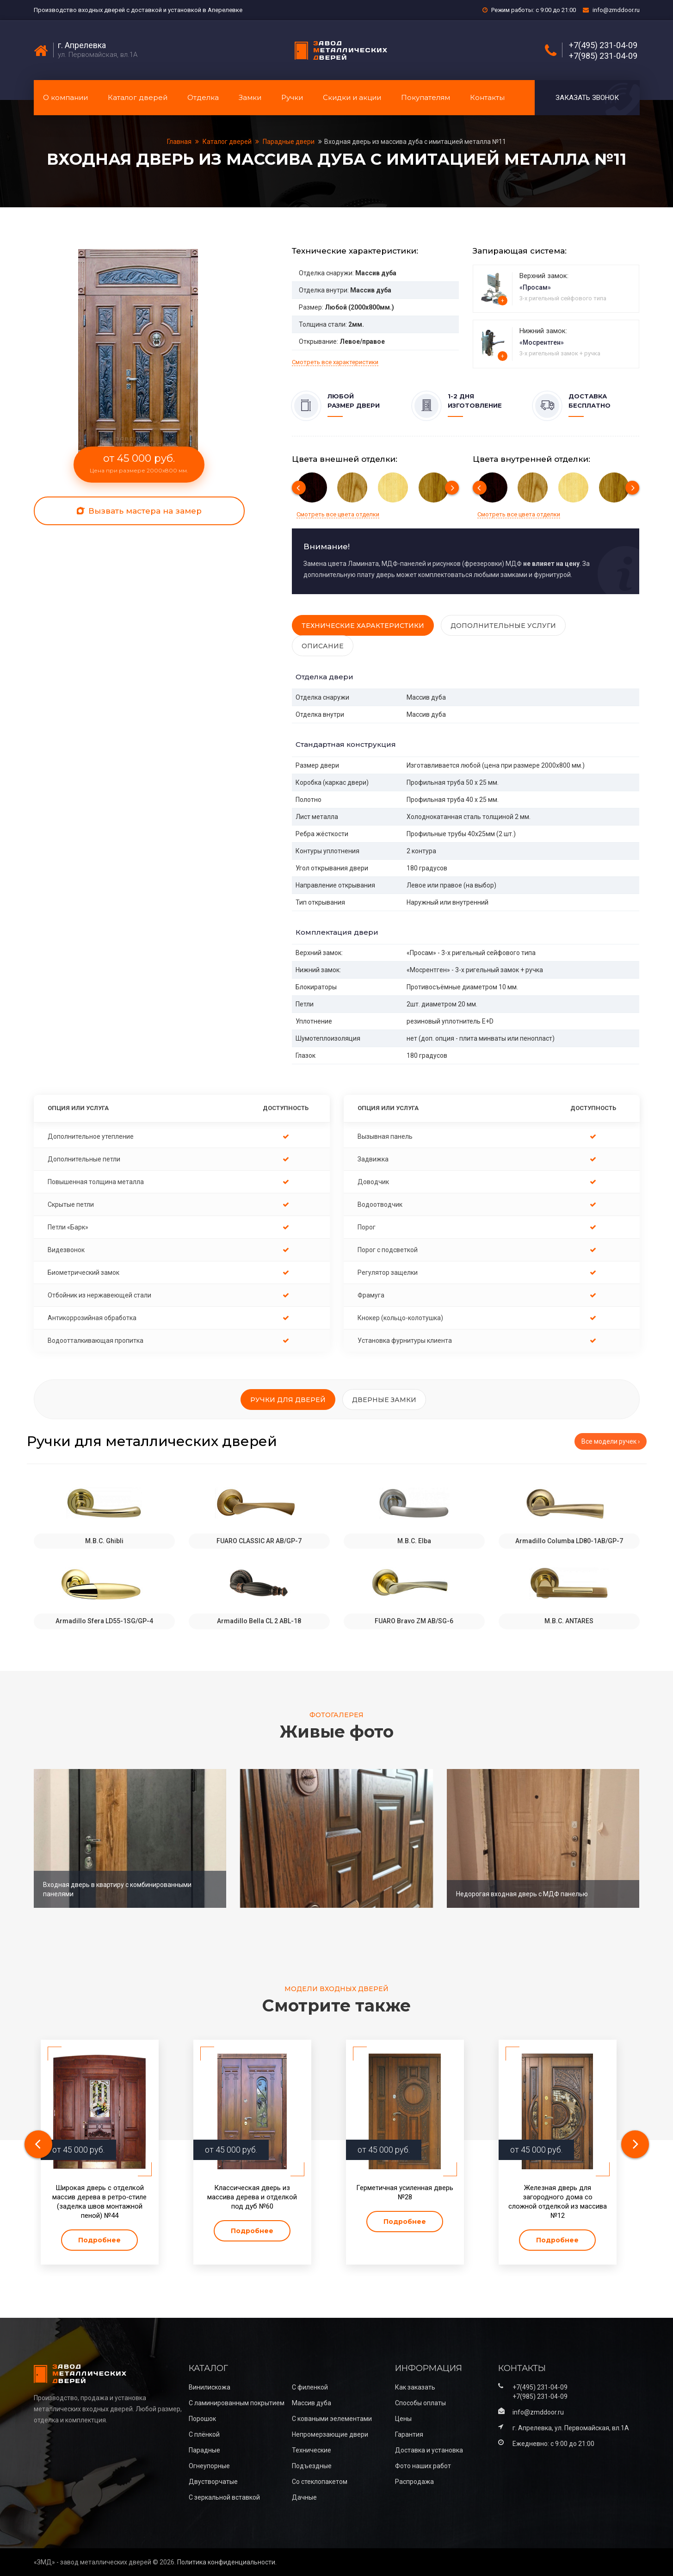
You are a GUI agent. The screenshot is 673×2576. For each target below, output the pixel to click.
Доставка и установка (429, 2450)
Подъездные (312, 2466)
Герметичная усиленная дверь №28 (404, 2192)
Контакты (487, 97)
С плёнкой (204, 2434)
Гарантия (409, 2434)
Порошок (202, 2418)
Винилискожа (209, 2387)
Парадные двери (288, 141)
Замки (250, 97)
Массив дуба (311, 2403)
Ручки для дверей (288, 1400)
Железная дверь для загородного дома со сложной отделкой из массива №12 (557, 2202)
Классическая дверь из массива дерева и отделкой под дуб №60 (252, 2197)
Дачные (304, 2497)
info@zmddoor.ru (616, 9)
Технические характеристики (363, 625)
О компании (65, 97)
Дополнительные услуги (503, 625)
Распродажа (414, 2481)
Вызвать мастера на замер (139, 510)
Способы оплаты (420, 2403)
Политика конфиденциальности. (227, 2562)
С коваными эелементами (332, 2418)
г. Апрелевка (82, 45)
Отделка (203, 97)
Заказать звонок (587, 97)
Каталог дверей (137, 97)
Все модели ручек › (610, 1441)
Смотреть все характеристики (335, 362)
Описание (323, 646)
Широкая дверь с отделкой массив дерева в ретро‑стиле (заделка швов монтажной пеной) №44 (99, 2202)
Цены (403, 2418)
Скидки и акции (352, 97)
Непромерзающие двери (330, 2434)
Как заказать (415, 2387)
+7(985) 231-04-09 (603, 56)
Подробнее (99, 2240)
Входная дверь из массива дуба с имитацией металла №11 (415, 141)
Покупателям (425, 97)
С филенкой (310, 2387)
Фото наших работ (423, 2466)
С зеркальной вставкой (224, 2497)
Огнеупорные (209, 2466)
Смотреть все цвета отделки (337, 514)
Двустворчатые (213, 2481)
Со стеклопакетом (319, 2481)
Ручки (292, 97)
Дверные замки (384, 1400)
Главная (180, 141)
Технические (311, 2450)
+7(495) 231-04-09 (603, 45)
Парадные (204, 2450)
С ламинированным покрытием (236, 2403)
